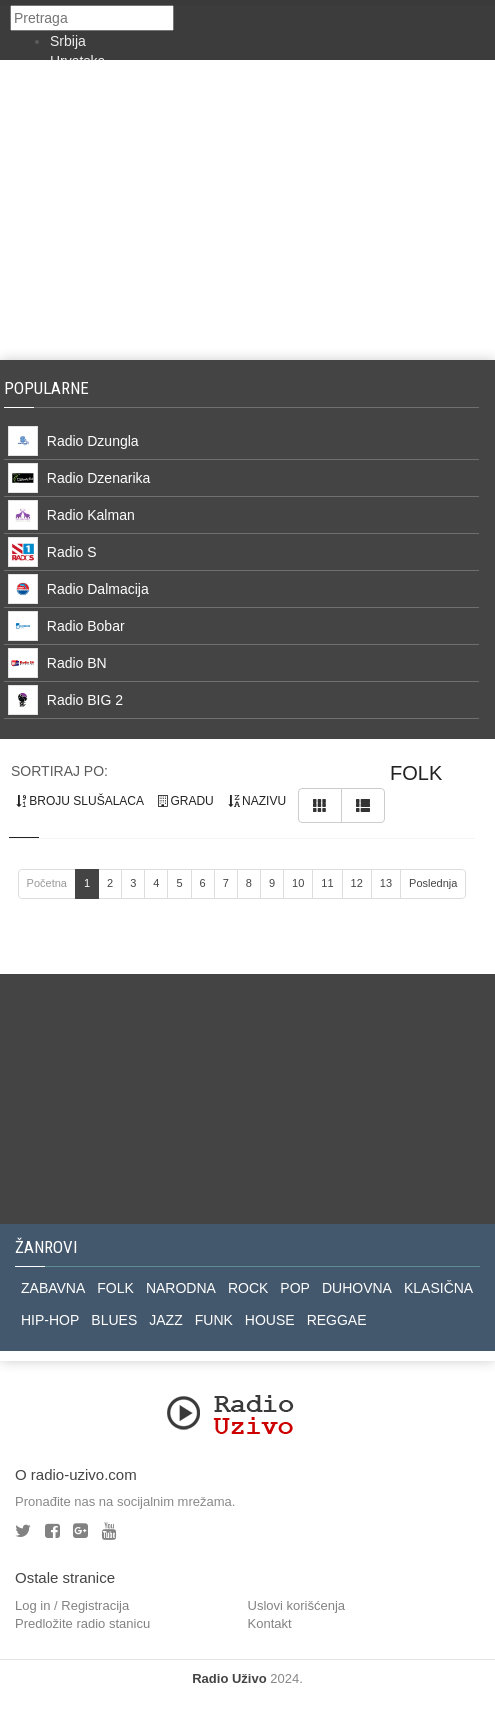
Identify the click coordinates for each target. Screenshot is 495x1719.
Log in (32, 1605)
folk (416, 773)
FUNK (214, 1320)
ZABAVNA (53, 1288)
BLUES (114, 1320)
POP (295, 1288)
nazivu (257, 801)
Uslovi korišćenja (297, 1605)
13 (386, 883)
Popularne (50, 388)
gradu (186, 801)
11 (327, 883)
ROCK (248, 1288)
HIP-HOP (50, 1320)
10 (298, 883)
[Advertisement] (247, 210)
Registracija (95, 1605)
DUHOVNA (357, 1288)
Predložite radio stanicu (82, 1623)
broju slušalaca (80, 801)
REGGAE (337, 1320)
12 (357, 883)
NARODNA (181, 1288)
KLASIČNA (438, 1288)
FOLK (115, 1288)
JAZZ (165, 1320)
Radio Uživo (229, 1678)
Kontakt (270, 1623)
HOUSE (270, 1320)
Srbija (68, 41)
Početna (47, 883)
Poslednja (433, 883)
